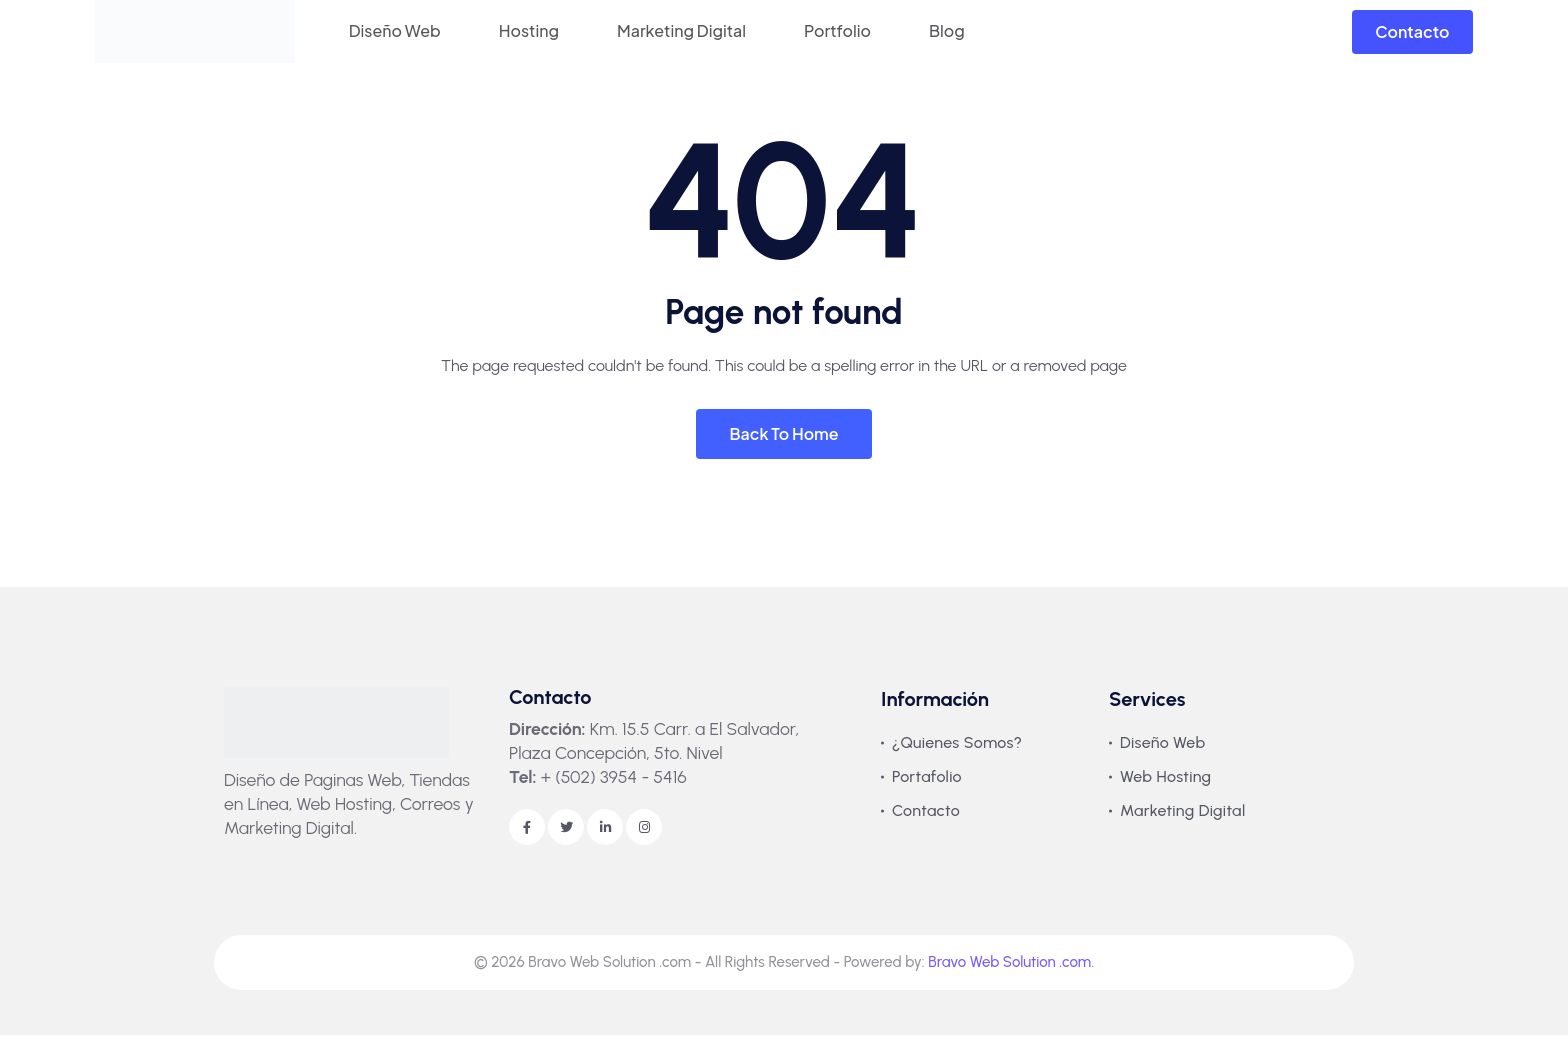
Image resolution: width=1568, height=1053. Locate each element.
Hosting (529, 30)
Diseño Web (395, 30)
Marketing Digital (681, 30)
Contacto (1412, 31)
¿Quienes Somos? (957, 760)
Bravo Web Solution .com (1009, 980)
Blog (947, 30)
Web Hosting (1165, 794)
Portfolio (837, 30)
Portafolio (927, 794)
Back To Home (783, 451)
